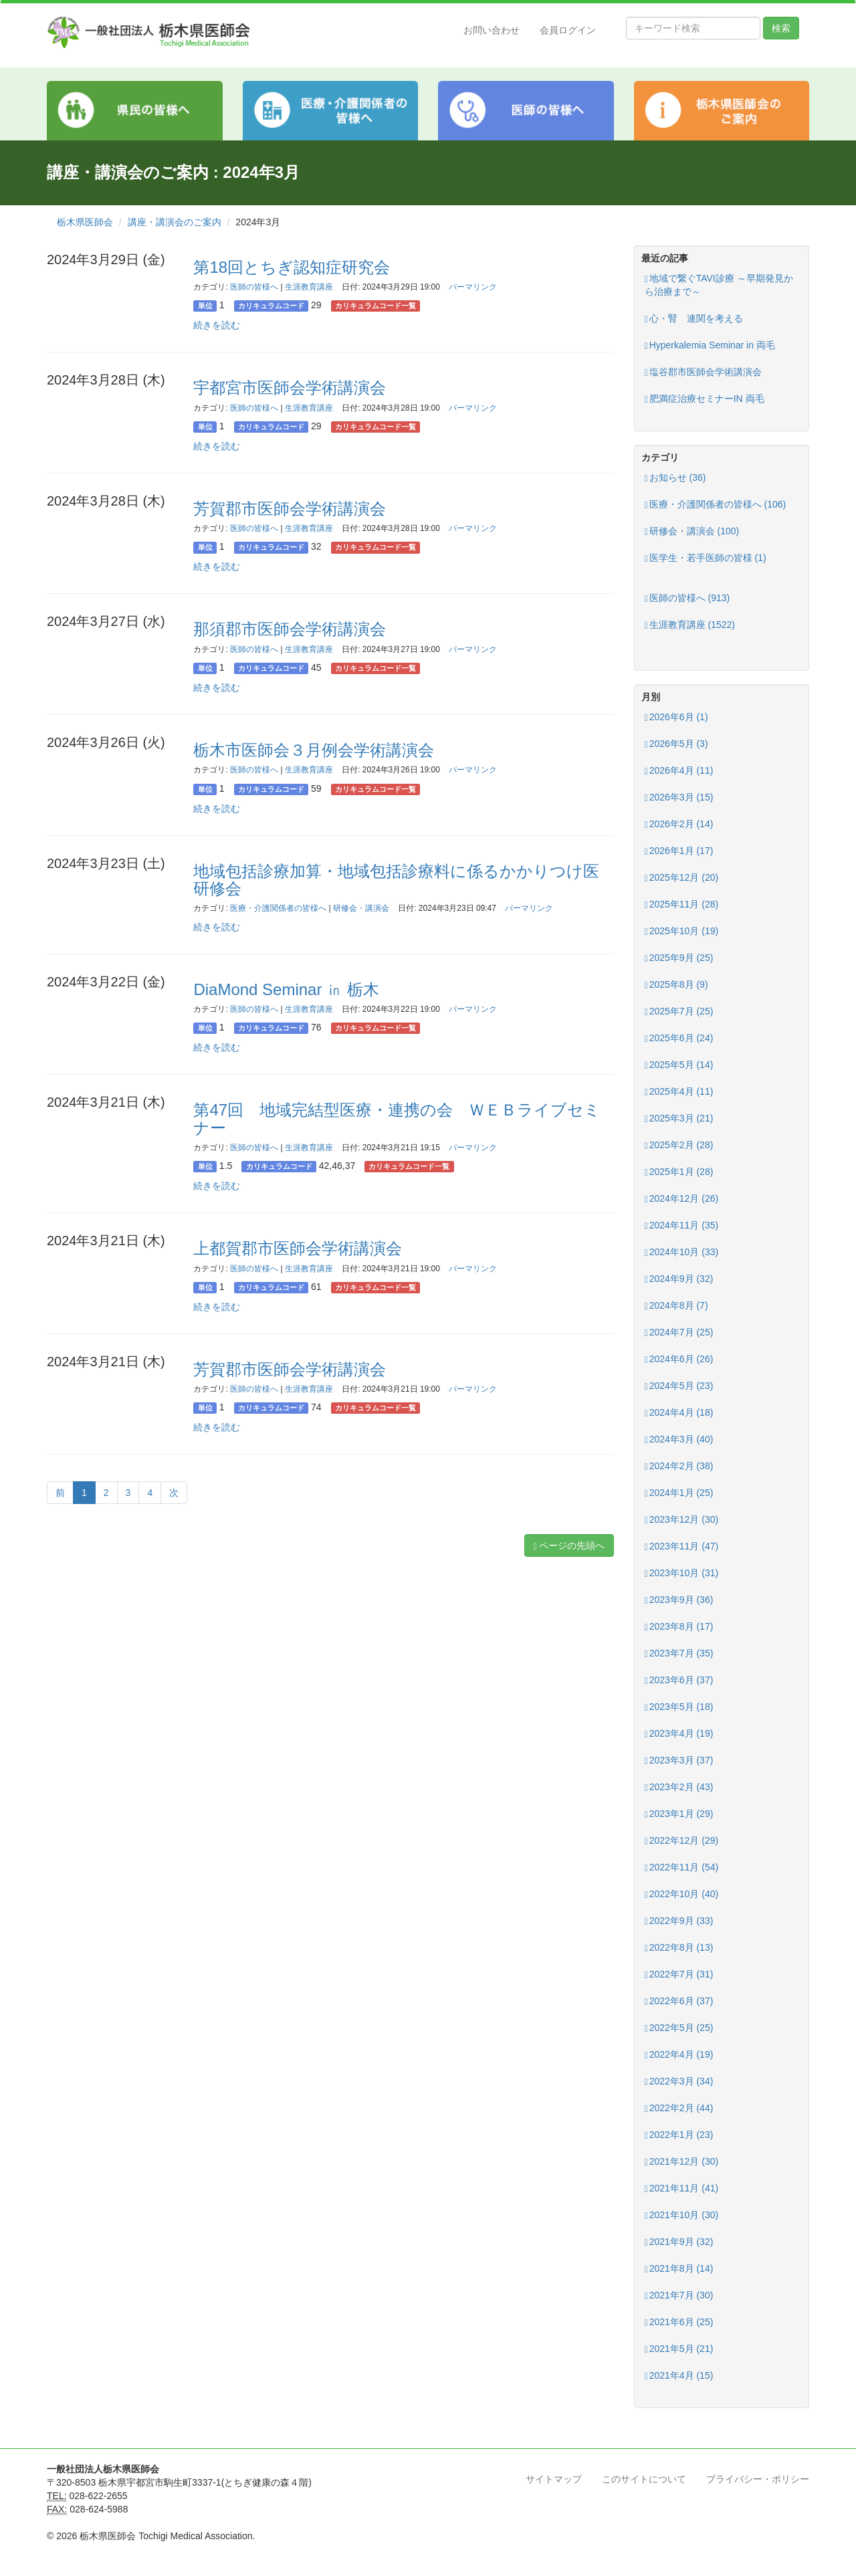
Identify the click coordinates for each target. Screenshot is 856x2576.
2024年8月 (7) (676, 1305)
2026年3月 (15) (679, 797)
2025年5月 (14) (679, 1065)
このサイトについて (644, 2479)
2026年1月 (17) (679, 851)
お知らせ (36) (675, 478)
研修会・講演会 (361, 908)
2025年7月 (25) (679, 1011)
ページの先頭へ (569, 1545)
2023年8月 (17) (679, 1626)
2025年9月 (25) (679, 958)
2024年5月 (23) (679, 1386)
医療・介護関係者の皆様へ (278, 908)
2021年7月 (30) (679, 2295)
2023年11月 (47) (682, 1546)
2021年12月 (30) (682, 2161)
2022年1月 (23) (679, 2135)
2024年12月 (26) (682, 1198)
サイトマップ (554, 2479)
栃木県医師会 (85, 222)
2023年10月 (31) (682, 1573)
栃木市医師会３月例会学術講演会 (313, 750)
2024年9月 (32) (679, 1279)
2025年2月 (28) (679, 1145)
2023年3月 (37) (679, 1760)
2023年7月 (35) (679, 1653)
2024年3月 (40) (679, 1439)
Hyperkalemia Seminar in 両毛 (710, 345)
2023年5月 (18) (679, 1707)
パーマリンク (473, 287)
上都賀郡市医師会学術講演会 (297, 1248)
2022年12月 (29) (682, 1840)
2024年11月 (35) (682, 1225)
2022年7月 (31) (679, 1974)
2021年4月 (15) (679, 2375)
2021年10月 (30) (682, 2215)
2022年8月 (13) (679, 1947)
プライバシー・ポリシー (757, 2479)
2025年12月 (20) (682, 877)
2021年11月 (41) (682, 2188)
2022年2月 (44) (679, 2108)
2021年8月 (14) (679, 2268)
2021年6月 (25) (679, 2322)
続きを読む (216, 325)
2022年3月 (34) (679, 2081)
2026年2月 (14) (679, 824)
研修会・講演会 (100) (692, 531)
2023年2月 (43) (679, 1787)
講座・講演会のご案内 (174, 222)
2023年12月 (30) (682, 1519)
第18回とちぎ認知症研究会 (291, 267)
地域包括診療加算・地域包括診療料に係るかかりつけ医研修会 (396, 879)
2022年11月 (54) (682, 1867)
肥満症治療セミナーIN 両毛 (704, 399)
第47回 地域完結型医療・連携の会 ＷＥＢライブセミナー (397, 1118)
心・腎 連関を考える (694, 318)
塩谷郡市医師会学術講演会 (703, 372)
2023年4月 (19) (679, 1733)
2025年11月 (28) (682, 904)
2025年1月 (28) (679, 1172)
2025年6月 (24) (679, 1038)
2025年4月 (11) (679, 1091)
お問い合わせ (491, 30)
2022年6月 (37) (679, 2001)
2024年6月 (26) (679, 1359)
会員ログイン (568, 30)
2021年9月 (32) (679, 2242)
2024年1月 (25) (679, 1493)
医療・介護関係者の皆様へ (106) (715, 504)
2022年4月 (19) (679, 2054)
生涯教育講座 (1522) (690, 625)
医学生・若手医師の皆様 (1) (705, 558)
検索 (781, 28)
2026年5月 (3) (676, 744)
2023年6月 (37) (679, 1680)
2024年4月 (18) (679, 1412)
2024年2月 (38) (679, 1466)
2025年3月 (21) (679, 1118)
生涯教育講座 (309, 287)
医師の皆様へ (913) (687, 598)
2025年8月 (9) (676, 984)
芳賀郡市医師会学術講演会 (289, 509)
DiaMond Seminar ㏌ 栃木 (286, 989)
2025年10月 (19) (682, 931)
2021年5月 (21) (679, 2349)
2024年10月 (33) (682, 1252)
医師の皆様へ (254, 287)
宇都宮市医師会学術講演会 (289, 388)
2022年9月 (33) (679, 1921)
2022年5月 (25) (679, 2028)
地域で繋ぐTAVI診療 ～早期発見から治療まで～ (719, 285)
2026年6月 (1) (676, 717)
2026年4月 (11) (679, 770)
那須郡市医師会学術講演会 (289, 629)
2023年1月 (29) (679, 1814)
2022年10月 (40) (682, 1894)
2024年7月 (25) (679, 1332)
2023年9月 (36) (679, 1600)
